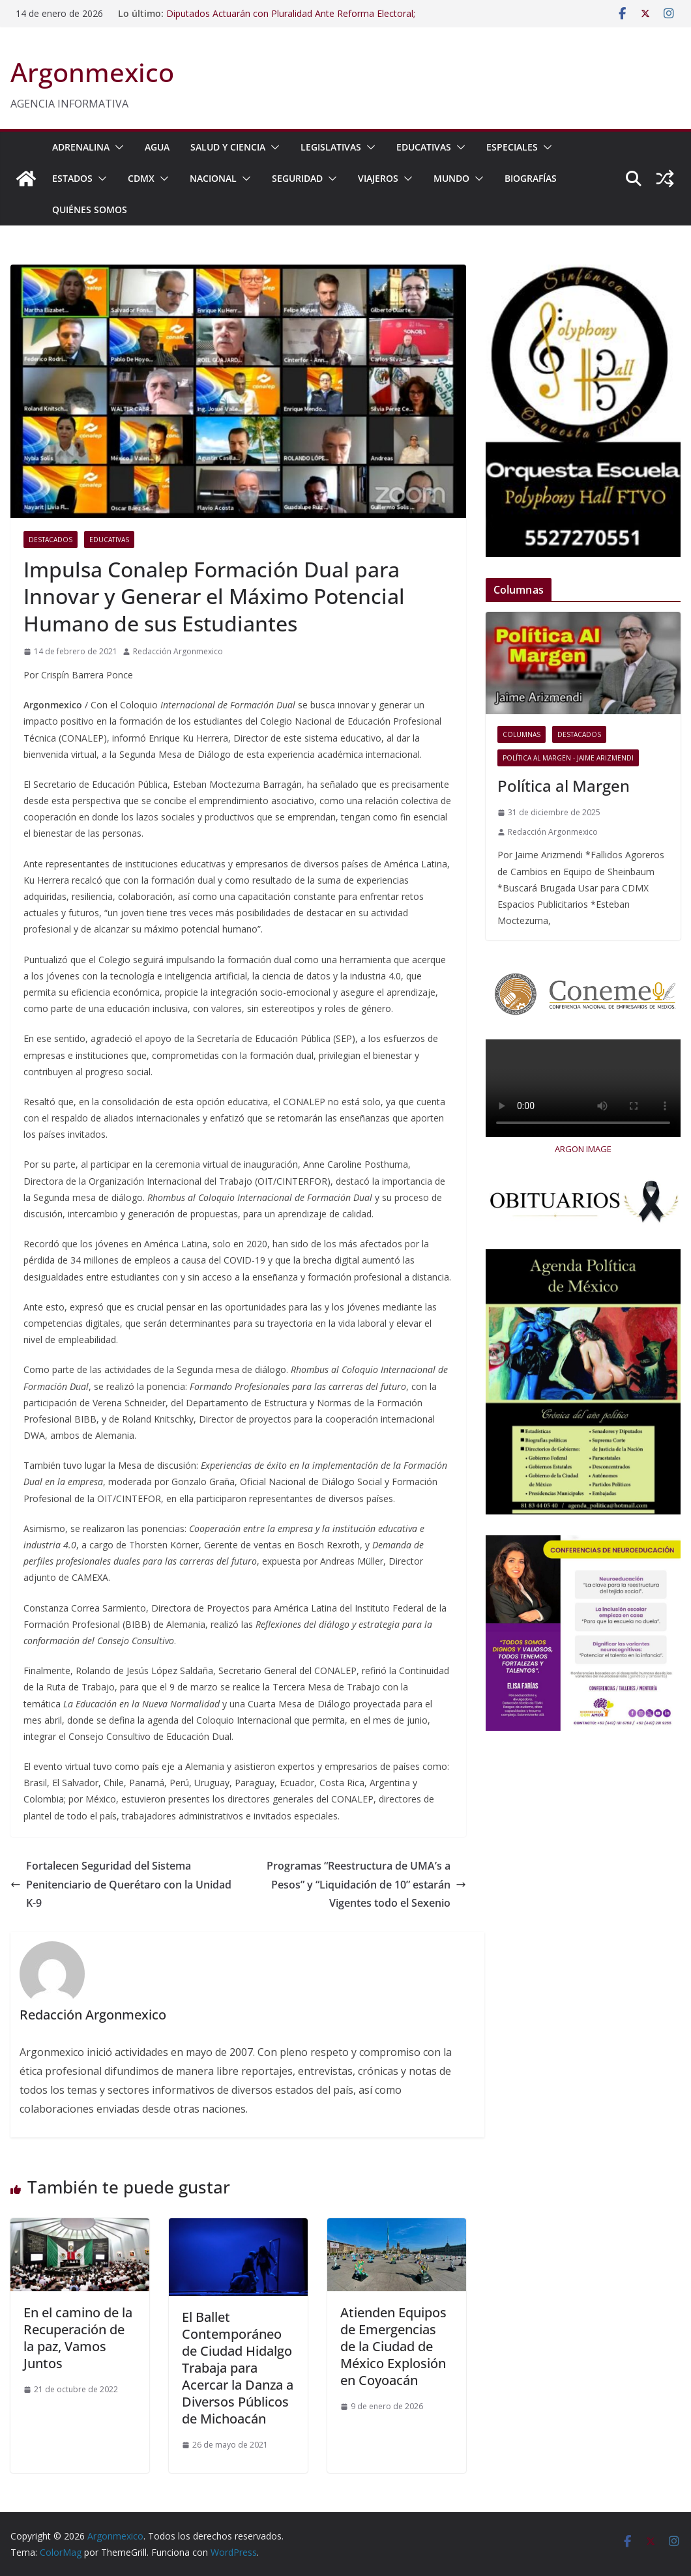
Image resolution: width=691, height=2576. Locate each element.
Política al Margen (563, 785)
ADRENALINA (81, 147)
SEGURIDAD (297, 178)
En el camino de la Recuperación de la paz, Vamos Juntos (77, 2338)
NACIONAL (213, 178)
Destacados (50, 539)
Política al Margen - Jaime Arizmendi (568, 757)
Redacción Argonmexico (178, 651)
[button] (117, 147)
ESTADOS (72, 178)
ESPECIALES (512, 147)
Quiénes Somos (89, 209)
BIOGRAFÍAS (531, 178)
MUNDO (451, 178)
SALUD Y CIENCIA (227, 147)
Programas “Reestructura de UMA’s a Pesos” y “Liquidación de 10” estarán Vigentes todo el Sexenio (366, 1885)
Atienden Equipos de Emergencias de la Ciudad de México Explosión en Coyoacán (393, 2346)
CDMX (141, 178)
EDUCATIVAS (423, 147)
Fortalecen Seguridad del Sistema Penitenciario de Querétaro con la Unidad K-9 (120, 1885)
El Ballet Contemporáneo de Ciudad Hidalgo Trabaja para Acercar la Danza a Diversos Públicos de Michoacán (237, 2367)
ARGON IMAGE (583, 1149)
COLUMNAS (521, 734)
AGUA (157, 147)
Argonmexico (92, 72)
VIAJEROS (378, 178)
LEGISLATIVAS (331, 147)
